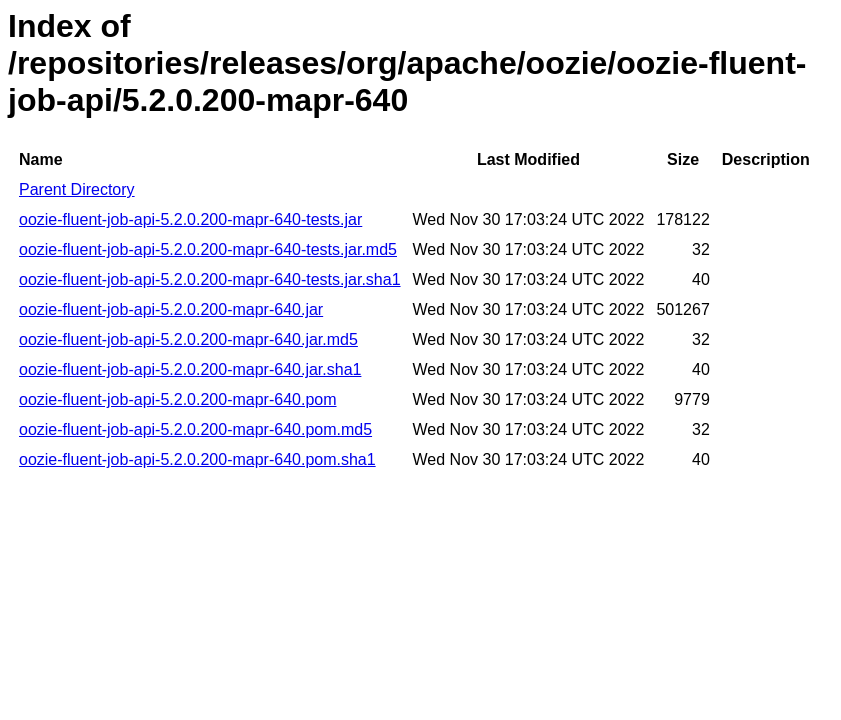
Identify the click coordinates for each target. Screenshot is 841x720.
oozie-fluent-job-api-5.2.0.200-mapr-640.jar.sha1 (190, 369)
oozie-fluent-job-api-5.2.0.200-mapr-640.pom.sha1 (197, 459)
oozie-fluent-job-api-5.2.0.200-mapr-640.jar (171, 309)
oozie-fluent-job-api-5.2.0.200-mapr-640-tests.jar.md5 (208, 249)
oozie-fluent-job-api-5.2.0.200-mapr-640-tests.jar (190, 219)
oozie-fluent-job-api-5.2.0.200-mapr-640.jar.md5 (188, 339)
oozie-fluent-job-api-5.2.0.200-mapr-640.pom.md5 (195, 429)
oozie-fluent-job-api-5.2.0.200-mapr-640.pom (178, 399)
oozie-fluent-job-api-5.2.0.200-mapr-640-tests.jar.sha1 (210, 279)
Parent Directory (77, 189)
